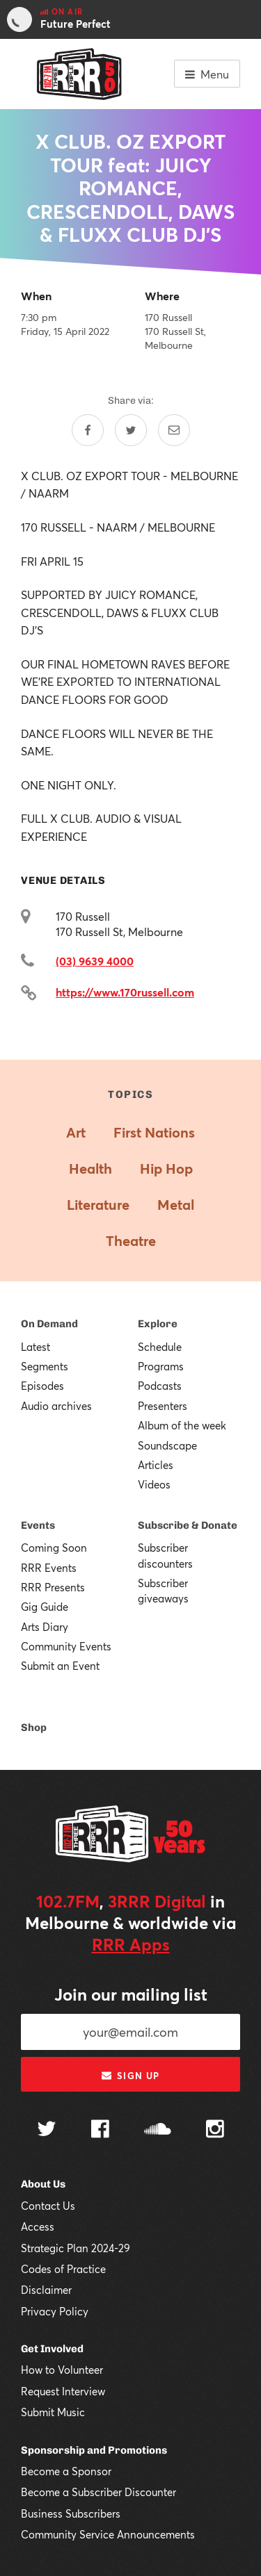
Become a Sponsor (66, 2471)
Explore (157, 1324)
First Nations (154, 1132)
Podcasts (160, 1386)
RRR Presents (53, 1587)
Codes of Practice (63, 2269)
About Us (43, 2184)
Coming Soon (54, 1547)
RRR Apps (131, 1944)
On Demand (49, 1324)
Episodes (42, 1386)
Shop (34, 1727)
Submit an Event (60, 1666)
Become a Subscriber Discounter (98, 2492)
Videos (154, 1484)
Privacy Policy (54, 2311)
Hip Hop (166, 1168)
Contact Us (48, 2206)
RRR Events (49, 1568)
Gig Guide (44, 1607)
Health (90, 1168)
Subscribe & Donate (187, 1525)
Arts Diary (44, 1627)
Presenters (162, 1406)
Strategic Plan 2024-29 (75, 2248)
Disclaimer (46, 2290)
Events (38, 1525)
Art (76, 1132)
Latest (35, 1347)
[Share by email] (174, 430)
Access (37, 2226)
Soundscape (167, 1445)
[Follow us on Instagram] (215, 2130)
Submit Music (53, 2412)
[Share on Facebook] (88, 430)
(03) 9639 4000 (95, 960)
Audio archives (56, 1406)
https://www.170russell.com (125, 992)
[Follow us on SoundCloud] (157, 2130)
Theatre (131, 1240)
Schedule (160, 1347)
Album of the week (182, 1425)
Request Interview (63, 2391)
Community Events (66, 1646)
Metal (175, 1204)
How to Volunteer (62, 2370)
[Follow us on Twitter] (46, 2130)
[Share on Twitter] (131, 430)
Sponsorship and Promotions (94, 2450)
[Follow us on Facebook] (100, 2130)
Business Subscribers (70, 2513)
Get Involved (52, 2349)
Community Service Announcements (108, 2534)
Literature (98, 1204)
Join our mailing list (130, 1994)
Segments (44, 1366)
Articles (155, 1465)
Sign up (130, 2075)
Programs (161, 1366)
